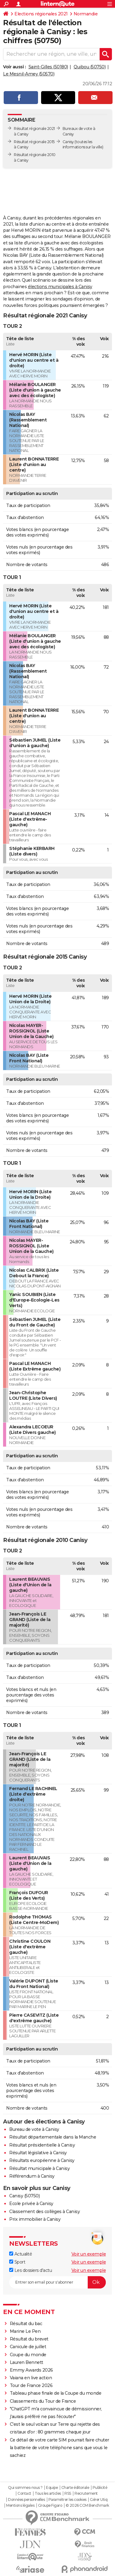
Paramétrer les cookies (67, 2500)
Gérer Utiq (98, 2500)
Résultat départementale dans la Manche (52, 2137)
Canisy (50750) (24, 2196)
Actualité (20, 2254)
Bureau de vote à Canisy (34, 2129)
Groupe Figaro (50, 2505)
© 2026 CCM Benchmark (87, 2505)
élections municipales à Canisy (60, 286)
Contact (24, 2493)
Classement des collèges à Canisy (44, 2211)
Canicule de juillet (28, 2346)
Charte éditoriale (75, 2487)
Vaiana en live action (31, 2378)
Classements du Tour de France (43, 2401)
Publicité (100, 2487)
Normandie (86, 14)
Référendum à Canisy (32, 2176)
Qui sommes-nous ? (25, 2487)
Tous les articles (48, 2493)
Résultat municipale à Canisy (39, 2168)
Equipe (52, 2487)
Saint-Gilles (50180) (48, 67)
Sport (17, 2262)
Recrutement (86, 2493)
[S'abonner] (57, 2282)
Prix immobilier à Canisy (34, 2219)
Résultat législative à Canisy (38, 2152)
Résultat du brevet (29, 2339)
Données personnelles (26, 2500)
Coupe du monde (28, 2354)
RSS (67, 2493)
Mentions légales (20, 2505)
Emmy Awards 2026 (31, 2370)
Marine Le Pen (25, 2331)
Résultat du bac (26, 2323)
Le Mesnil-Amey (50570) (28, 74)
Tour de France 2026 (31, 2385)
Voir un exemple (88, 2254)
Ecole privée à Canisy (31, 2203)
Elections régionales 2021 (41, 14)
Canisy (68, 141)
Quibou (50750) (89, 67)
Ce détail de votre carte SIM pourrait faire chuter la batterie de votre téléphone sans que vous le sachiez (59, 2447)
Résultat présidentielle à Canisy (42, 2145)
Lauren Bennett (26, 2362)
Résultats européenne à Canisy (42, 2160)
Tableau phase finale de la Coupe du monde (56, 2393)
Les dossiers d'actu (30, 2270)
